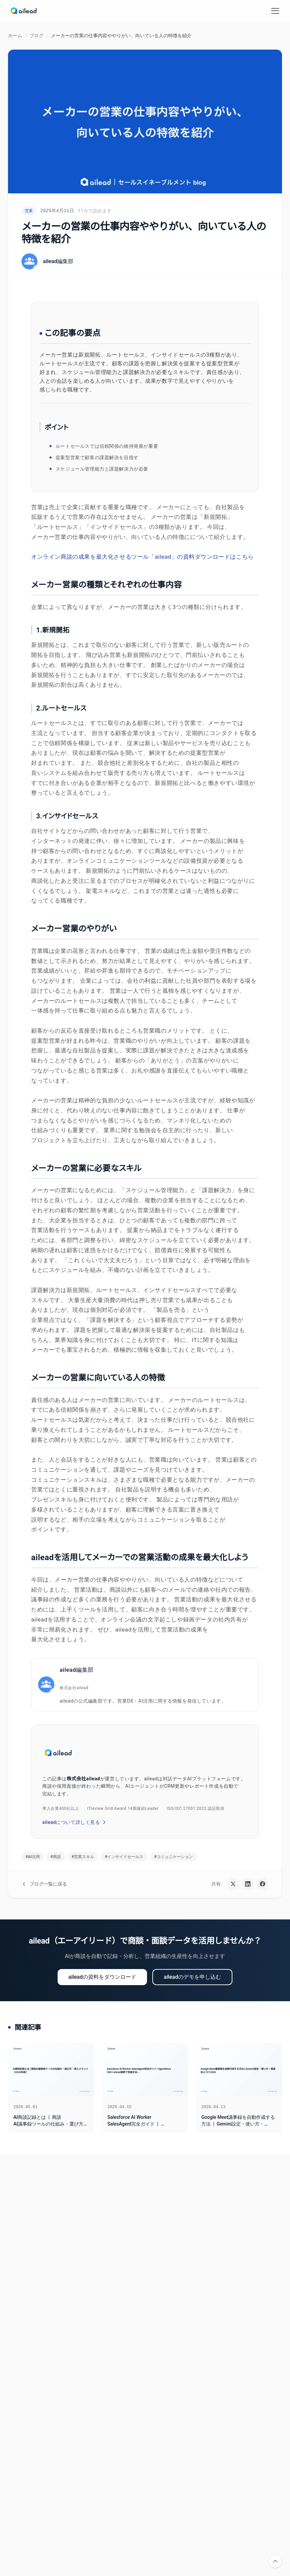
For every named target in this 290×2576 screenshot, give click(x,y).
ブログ (36, 35)
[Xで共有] (233, 1884)
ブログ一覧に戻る (44, 1884)
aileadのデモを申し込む (192, 1977)
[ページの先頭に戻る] (275, 2561)
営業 (29, 210)
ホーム (15, 35)
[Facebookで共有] (263, 1884)
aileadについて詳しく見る (74, 1822)
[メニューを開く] (275, 10)
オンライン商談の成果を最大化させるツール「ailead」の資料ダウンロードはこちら (142, 556)
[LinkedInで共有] (248, 1884)
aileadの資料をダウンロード (102, 1977)
